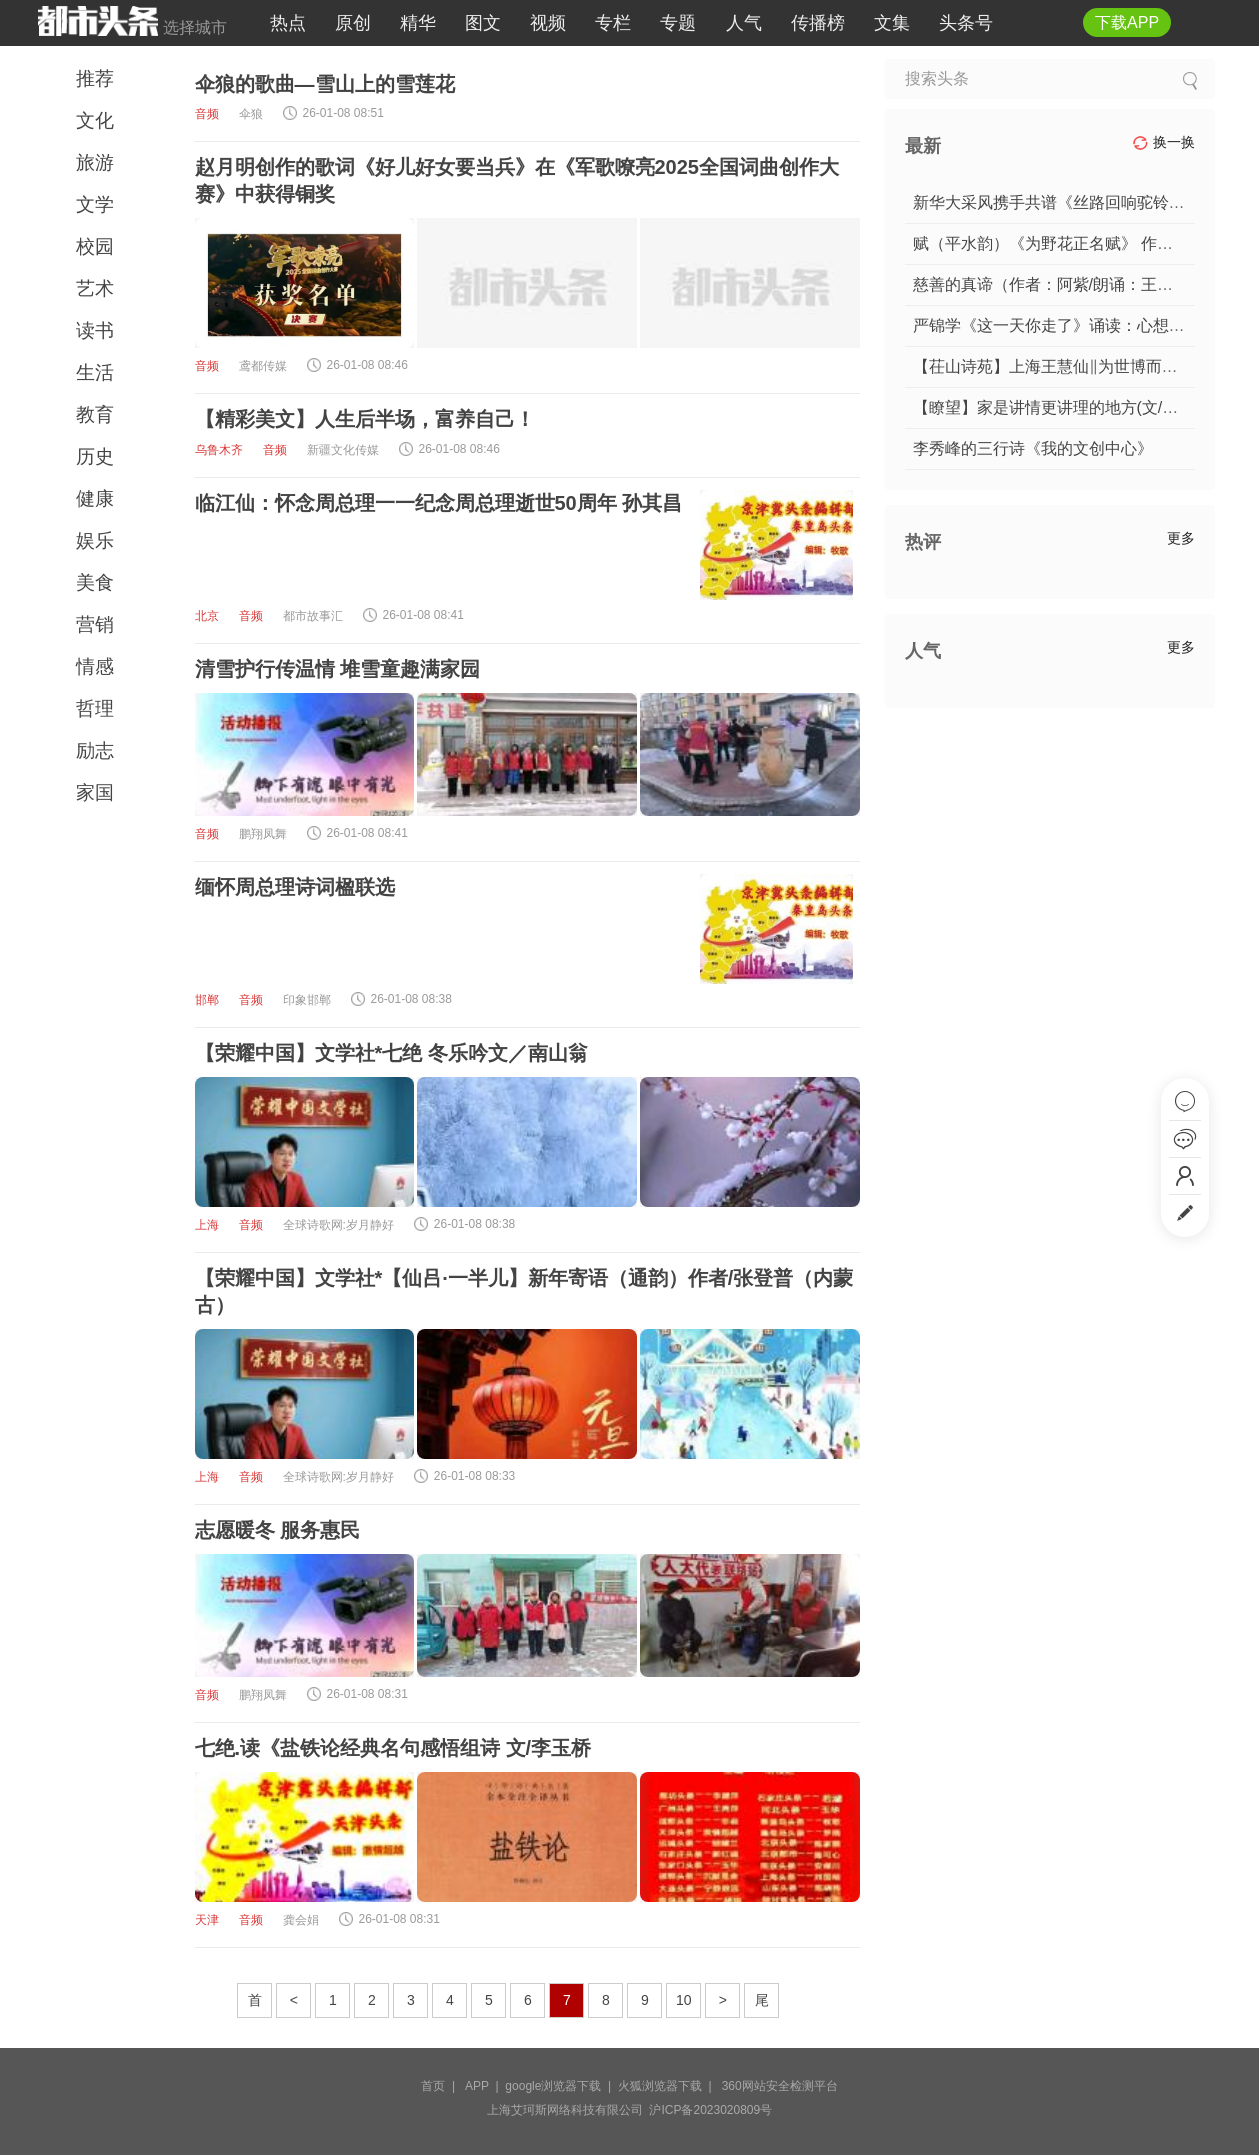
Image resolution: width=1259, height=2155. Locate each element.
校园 (95, 246)
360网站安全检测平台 (780, 2086)
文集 (892, 23)
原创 (353, 23)
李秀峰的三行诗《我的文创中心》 (1033, 448)
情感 (95, 666)
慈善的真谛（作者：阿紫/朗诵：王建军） (1059, 284)
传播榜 (818, 23)
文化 (95, 120)
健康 (95, 498)
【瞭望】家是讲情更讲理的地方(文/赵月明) (1064, 407)
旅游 (95, 162)
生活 (95, 372)
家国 (95, 792)
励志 (95, 750)
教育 (95, 414)
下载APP (1127, 22)
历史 (95, 456)
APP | (485, 2086)
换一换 (1163, 142)
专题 (678, 23)
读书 (95, 330)
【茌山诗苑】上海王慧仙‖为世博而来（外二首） (1085, 366)
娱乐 (95, 540)
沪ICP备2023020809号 (710, 2110)
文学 (95, 204)
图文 (483, 23)
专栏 (613, 23)
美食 (95, 582)
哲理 (95, 708)
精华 (418, 23)
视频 (548, 23)
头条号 (966, 23)
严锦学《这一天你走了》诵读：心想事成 (1057, 325)
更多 (1181, 538)
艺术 (95, 288)
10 (684, 2000)
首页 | (441, 2086)
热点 (288, 23)
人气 (744, 23)
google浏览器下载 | (561, 2086)
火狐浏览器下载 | (668, 2086)
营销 (95, 624)
